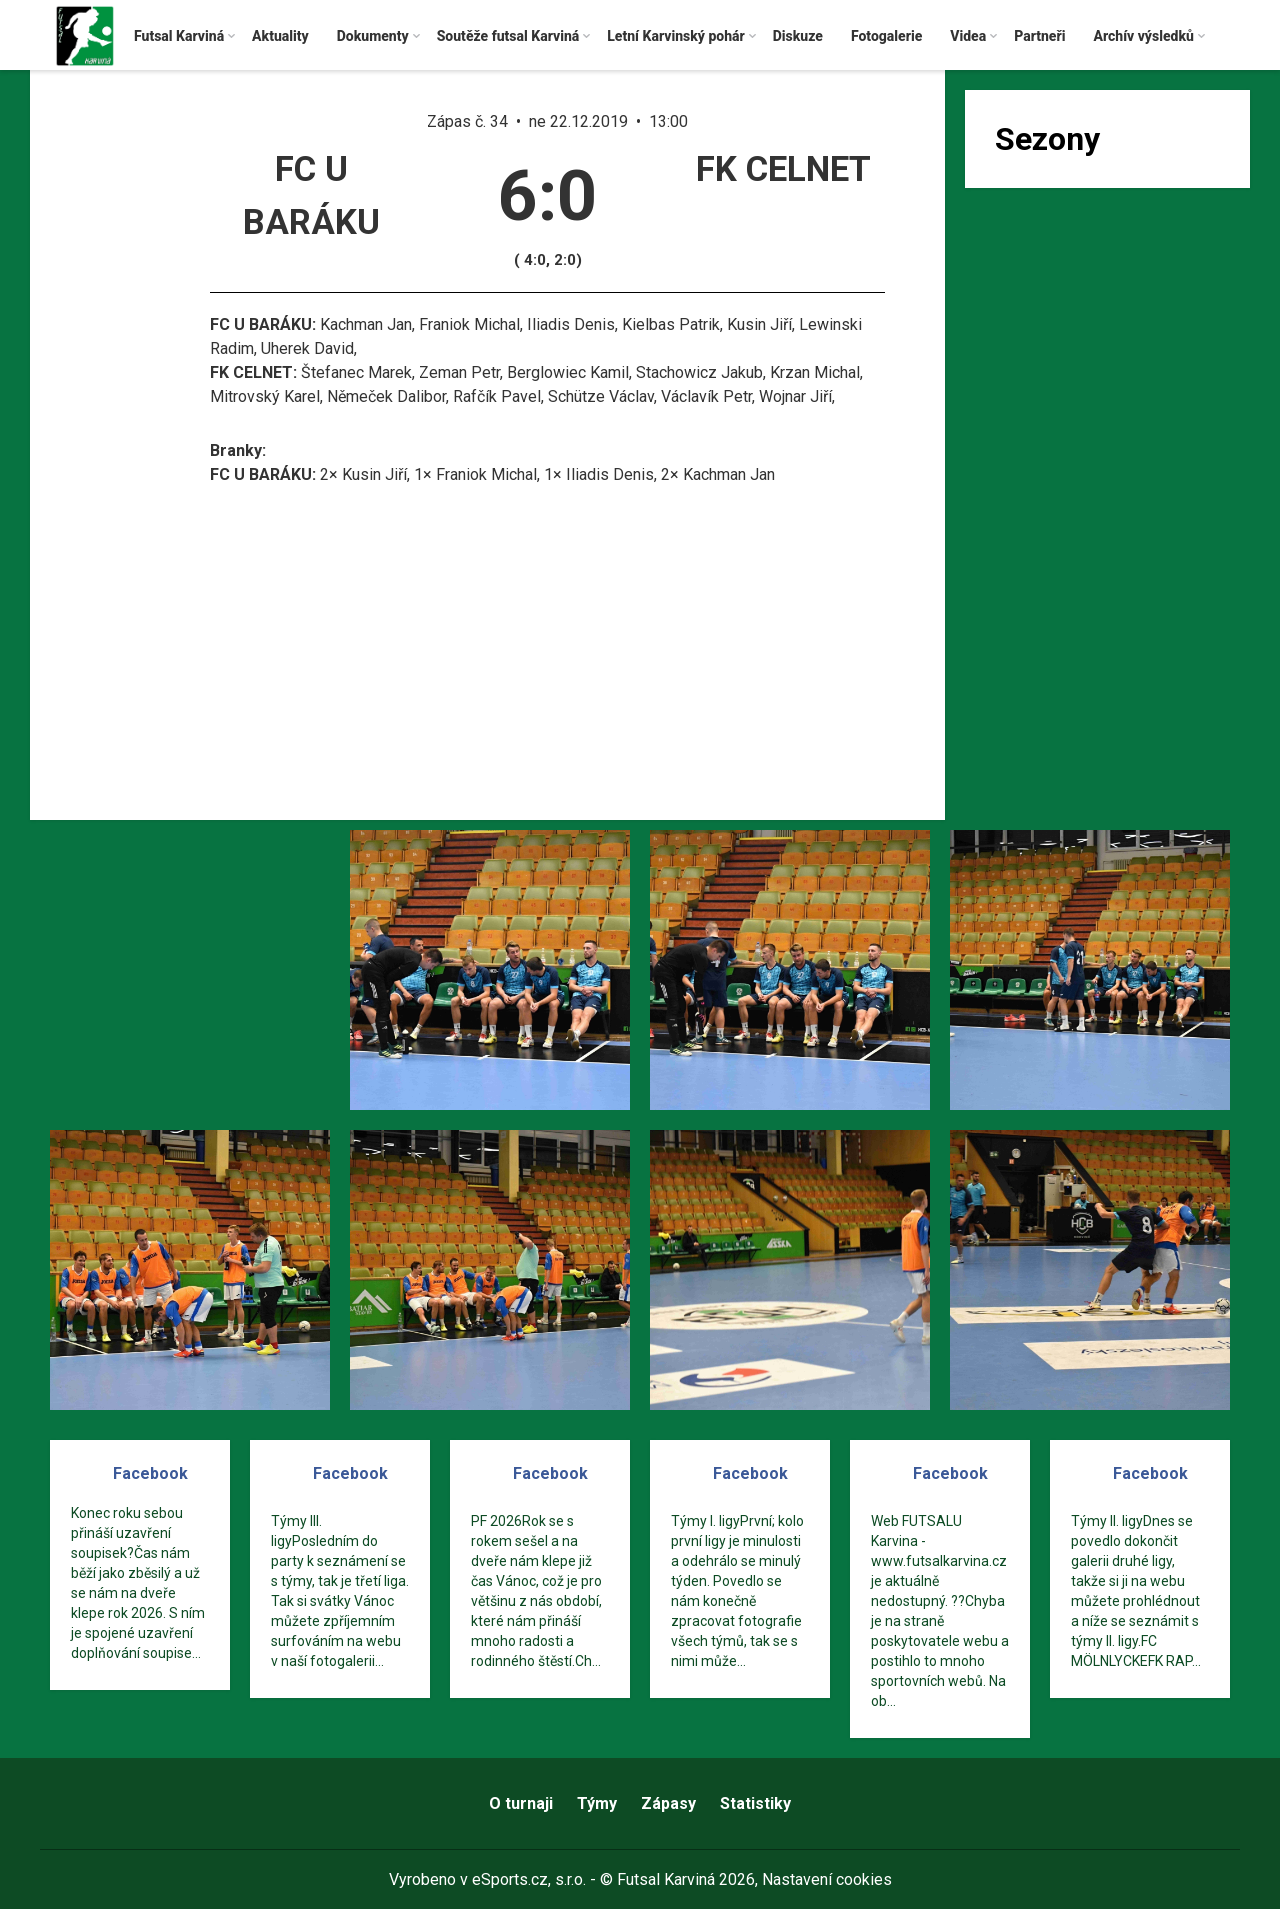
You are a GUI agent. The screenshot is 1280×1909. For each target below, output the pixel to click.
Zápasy (668, 1803)
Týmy (597, 1803)
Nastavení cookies (827, 1879)
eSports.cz (510, 1879)
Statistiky (755, 1803)
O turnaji (521, 1803)
